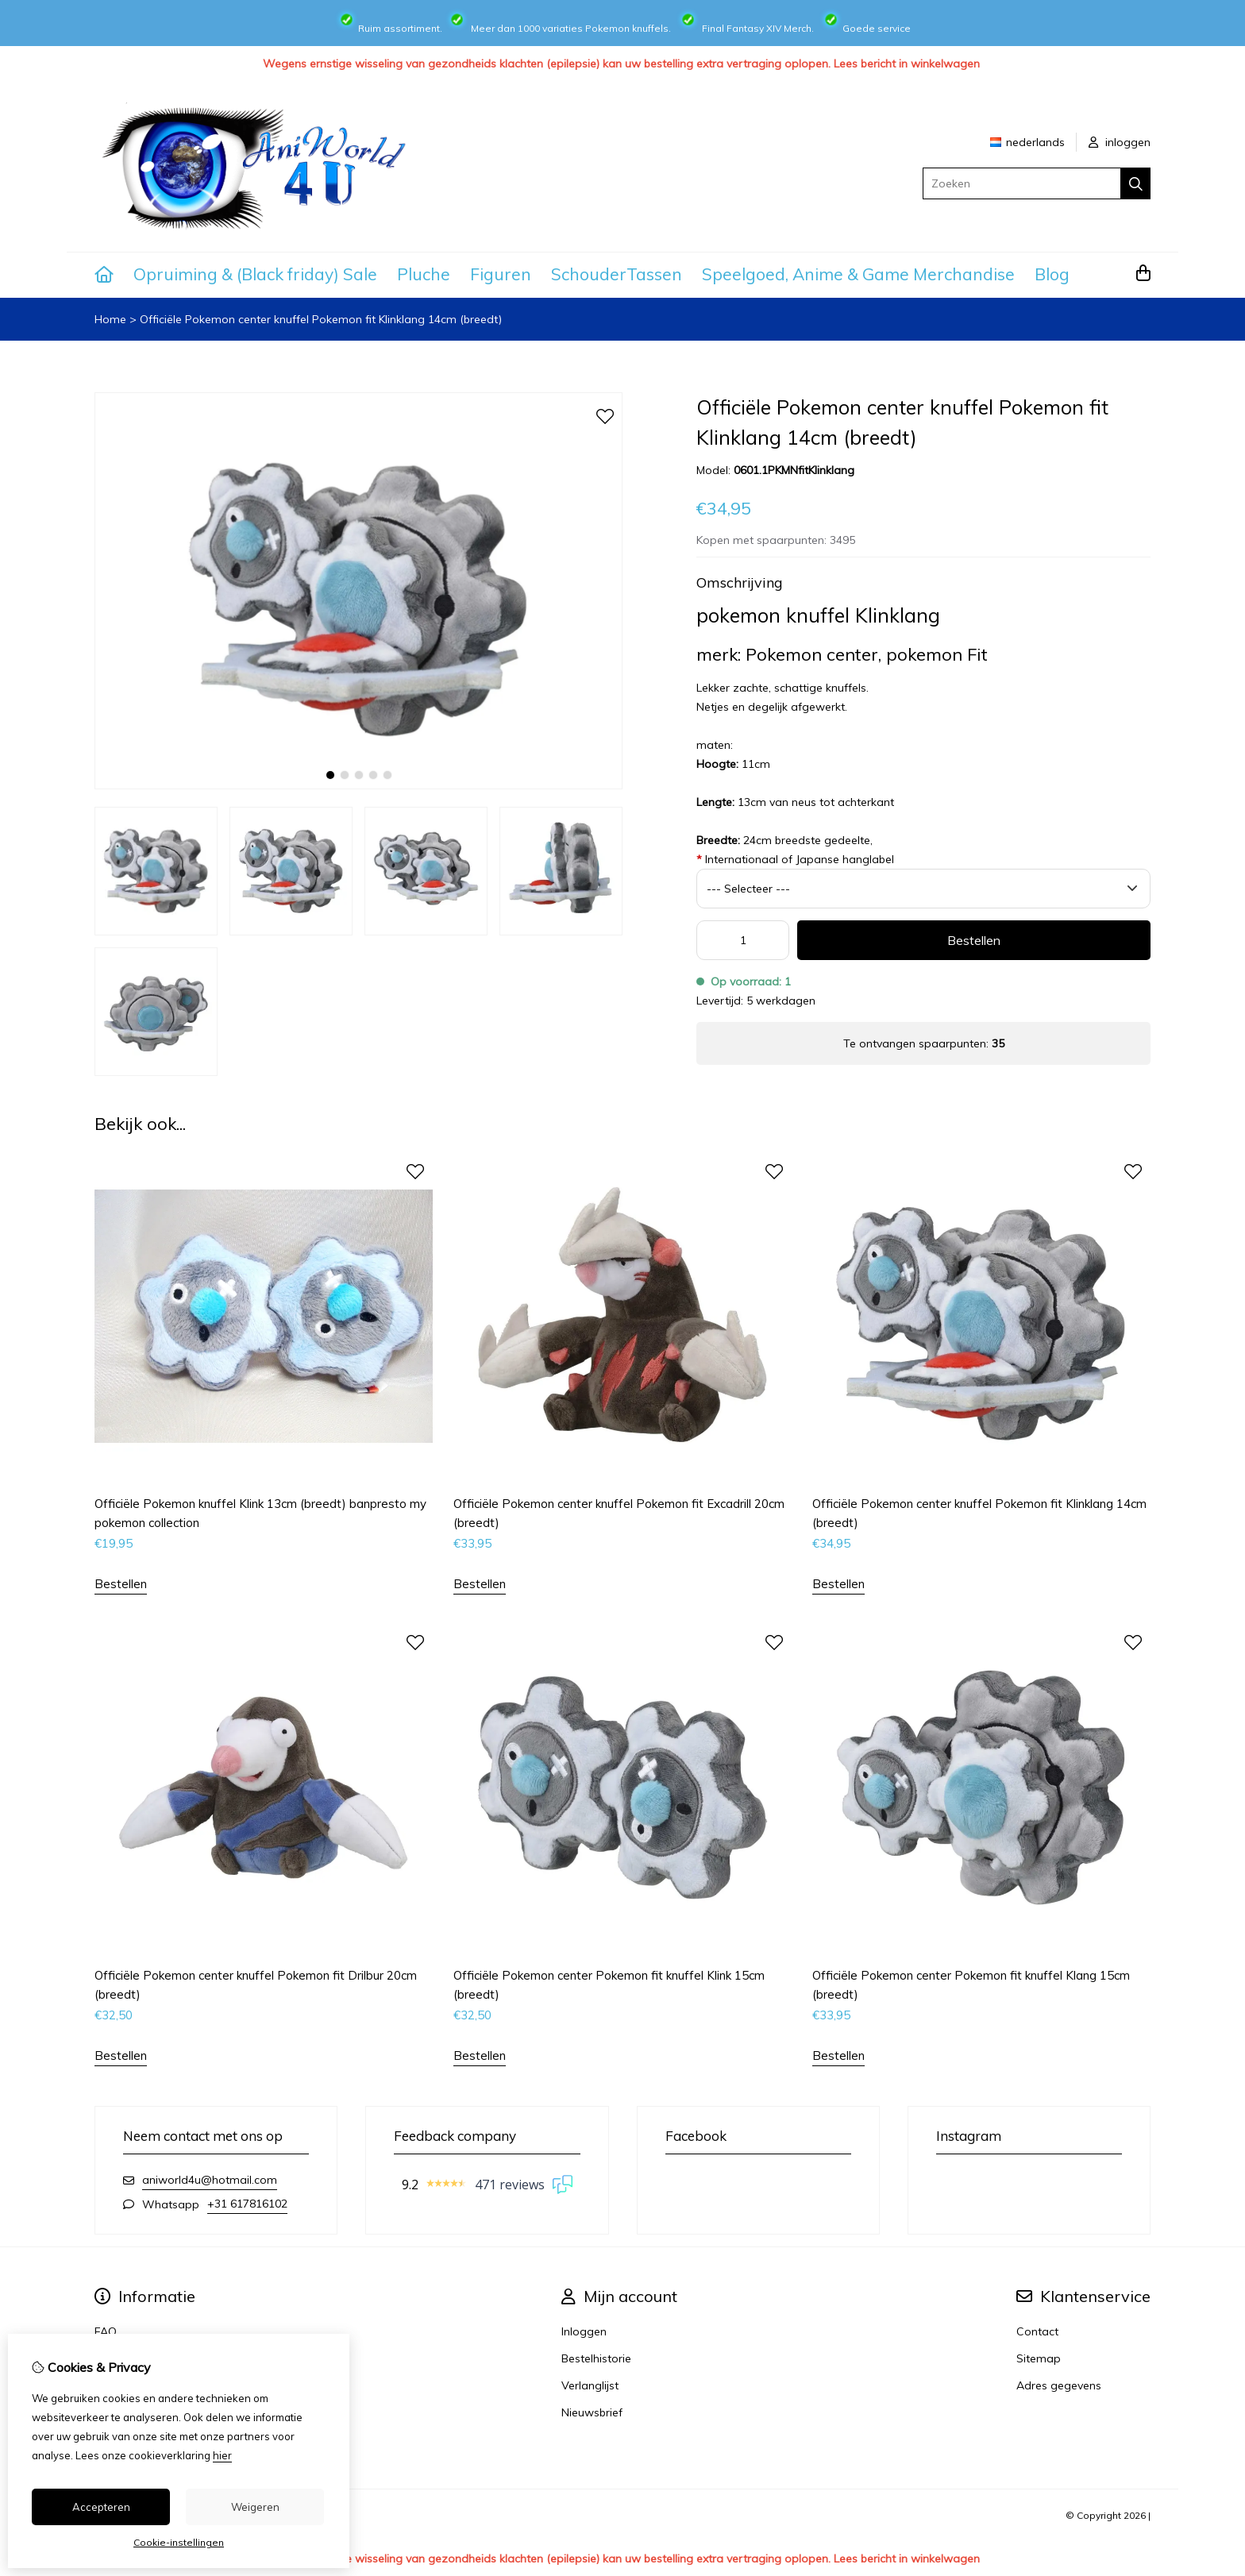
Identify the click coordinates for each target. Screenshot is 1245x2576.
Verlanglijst (590, 2385)
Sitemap (1038, 2358)
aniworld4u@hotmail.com (209, 2180)
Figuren (500, 274)
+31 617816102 (247, 2203)
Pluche (423, 274)
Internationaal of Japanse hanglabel (795, 859)
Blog (1052, 274)
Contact (1037, 2331)
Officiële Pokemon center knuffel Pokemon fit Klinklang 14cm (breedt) (321, 319)
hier (222, 2455)
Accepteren (101, 2507)
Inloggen (584, 2331)
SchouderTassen (616, 274)
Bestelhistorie (596, 2358)
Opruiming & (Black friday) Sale (255, 274)
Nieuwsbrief (591, 2412)
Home (110, 319)
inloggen (1120, 142)
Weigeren (255, 2507)
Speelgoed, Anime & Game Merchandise (858, 274)
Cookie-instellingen (178, 2542)
